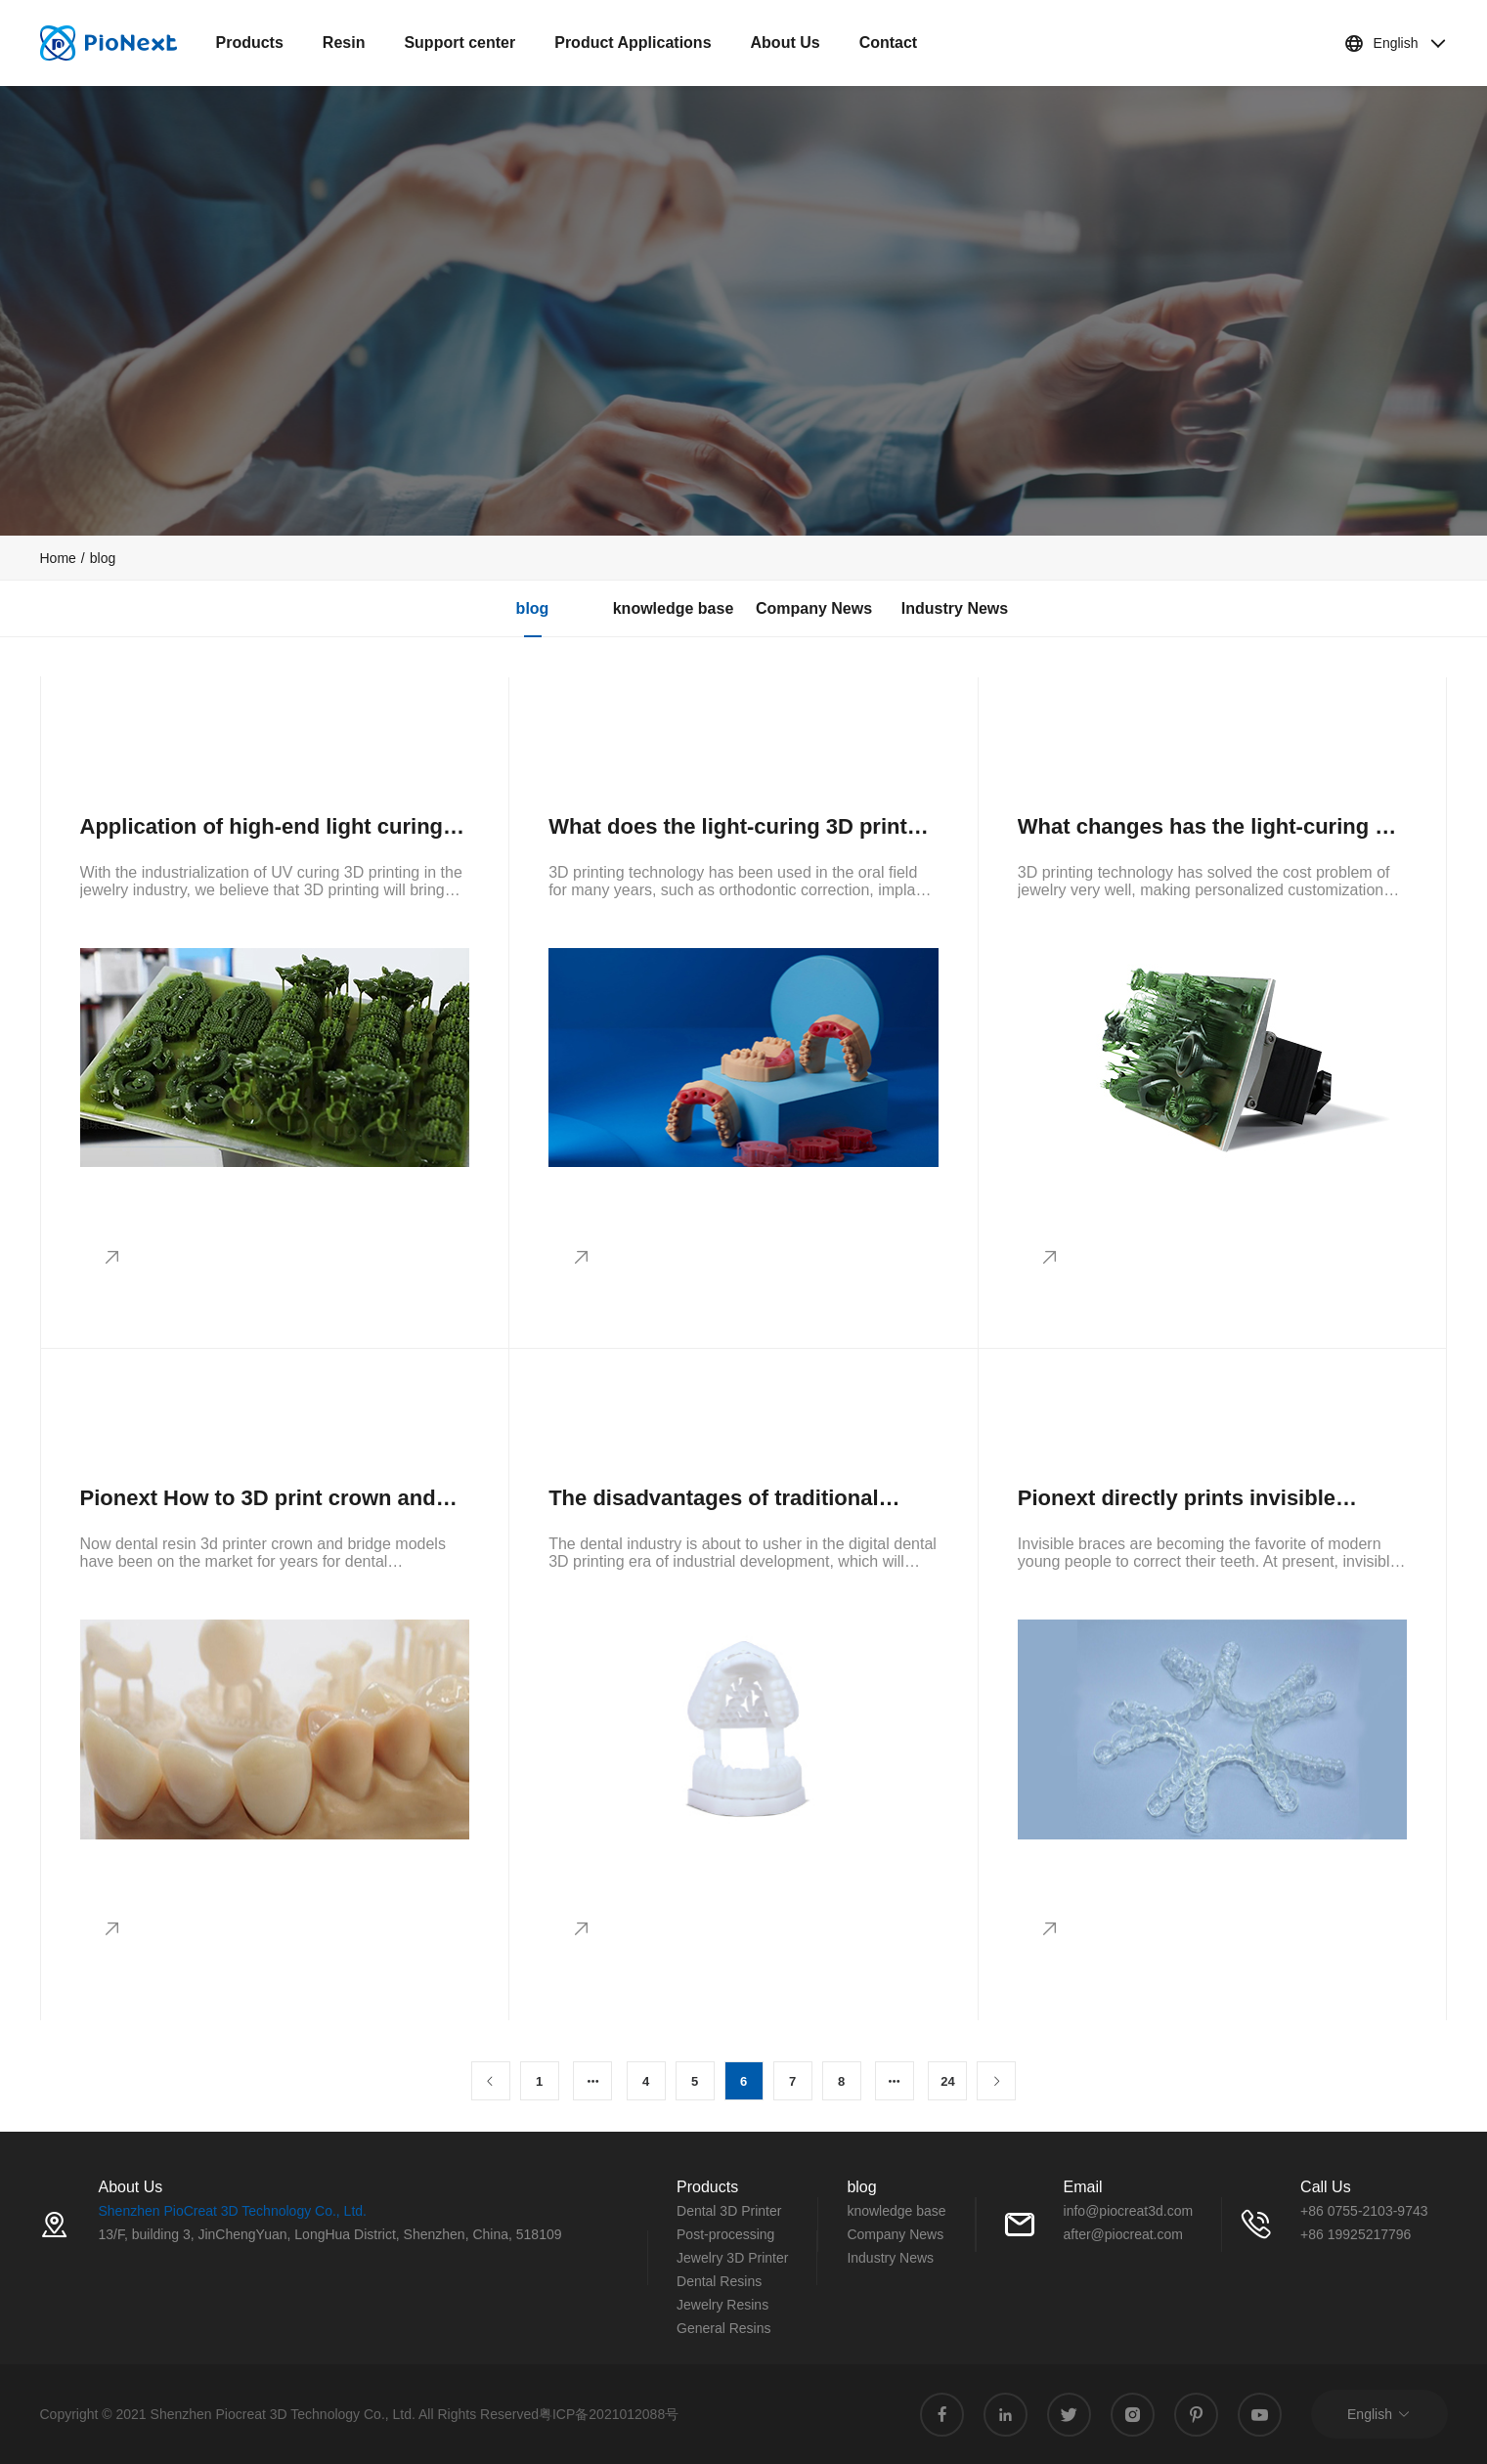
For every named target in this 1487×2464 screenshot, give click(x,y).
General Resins (724, 2328)
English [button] (1396, 43)
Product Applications (632, 42)
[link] (58, 558)
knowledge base (673, 608)
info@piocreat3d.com (1129, 2211)
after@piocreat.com (1123, 2234)
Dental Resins (719, 2281)
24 (947, 2081)
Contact (888, 42)
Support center (459, 42)
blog (102, 558)
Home (58, 558)
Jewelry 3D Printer (732, 2258)
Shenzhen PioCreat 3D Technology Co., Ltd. (233, 2211)
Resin (344, 42)
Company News (814, 608)
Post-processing (725, 2234)
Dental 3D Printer (729, 2211)
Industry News (954, 608)
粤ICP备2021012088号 (608, 2414)
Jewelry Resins (722, 2305)
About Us (785, 42)
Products (250, 42)
